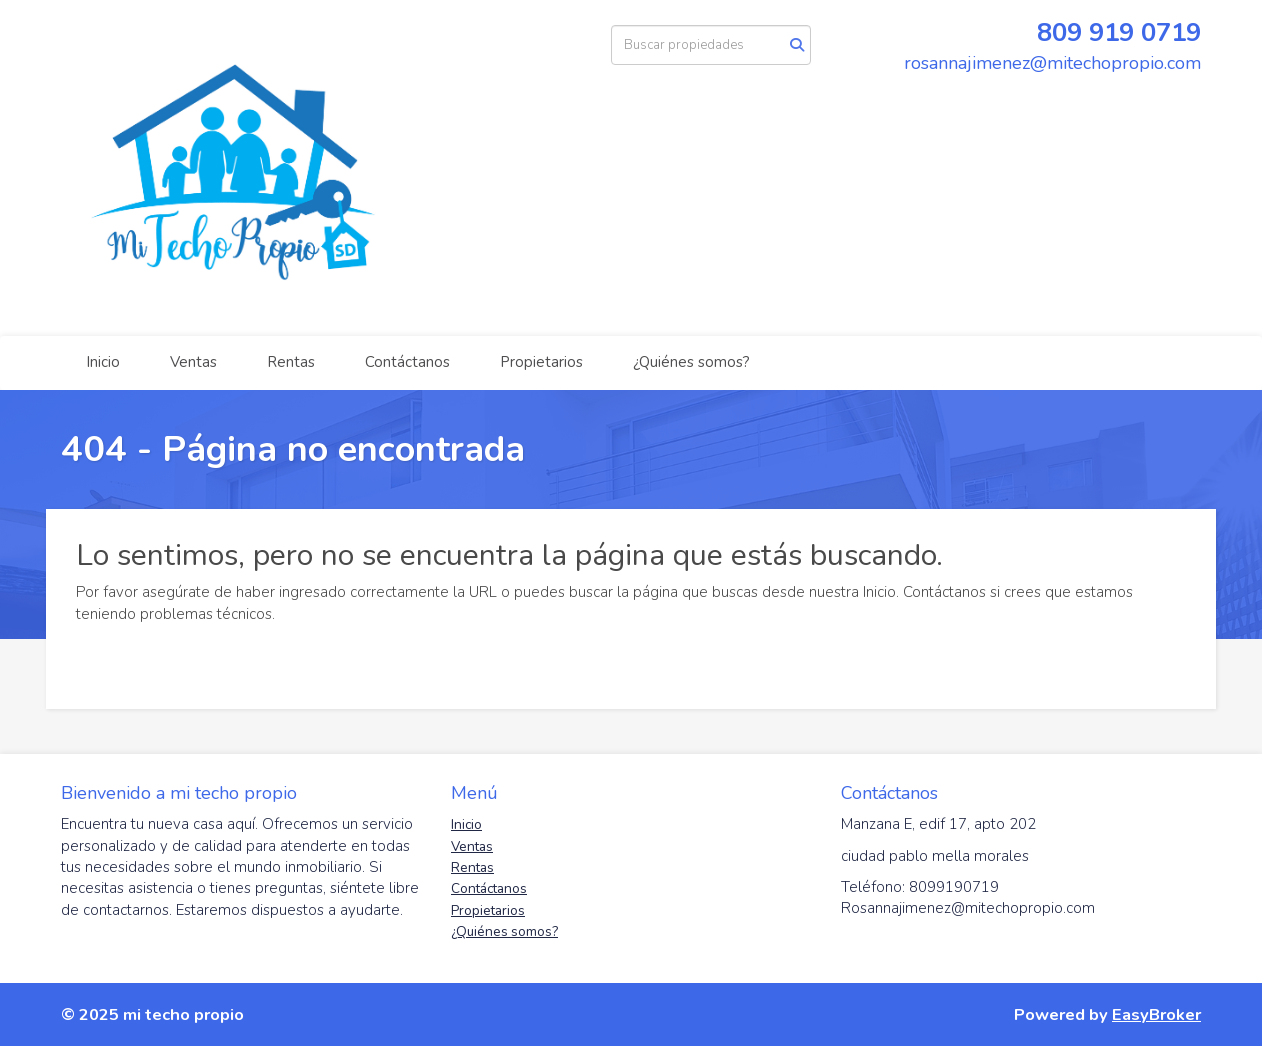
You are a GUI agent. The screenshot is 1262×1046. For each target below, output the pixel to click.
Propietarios (541, 362)
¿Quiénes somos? (691, 362)
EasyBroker (1156, 1014)
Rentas (291, 362)
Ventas (193, 362)
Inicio (103, 362)
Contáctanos (407, 362)
